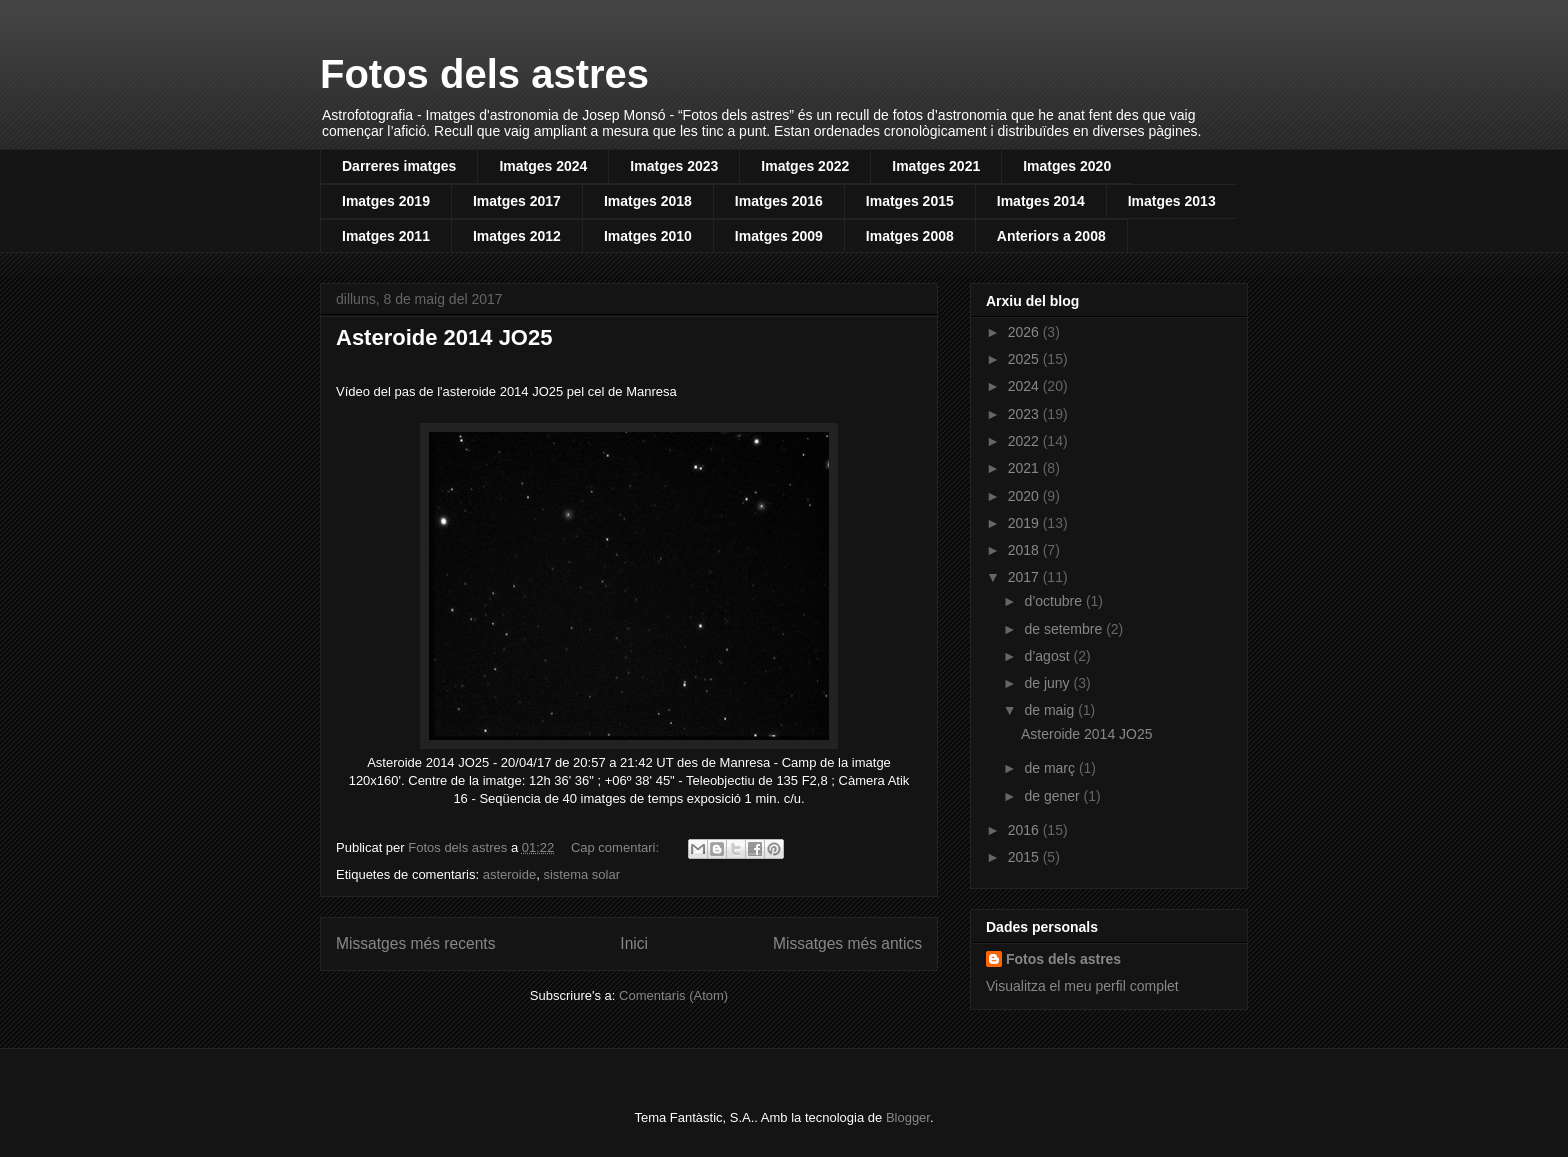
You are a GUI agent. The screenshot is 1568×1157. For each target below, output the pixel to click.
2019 (1025, 523)
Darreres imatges (399, 166)
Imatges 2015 (910, 201)
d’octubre (1054, 601)
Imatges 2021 (936, 166)
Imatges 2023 (674, 166)
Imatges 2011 (386, 236)
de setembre (1065, 629)
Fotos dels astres (484, 74)
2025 (1025, 359)
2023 (1025, 414)
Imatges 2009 (779, 236)
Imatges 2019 (386, 201)
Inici (634, 943)
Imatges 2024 (543, 166)
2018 (1025, 550)
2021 (1025, 468)
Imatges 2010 (648, 236)
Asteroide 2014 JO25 (444, 337)
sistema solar (581, 874)
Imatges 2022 (805, 166)
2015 (1025, 857)
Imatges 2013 (1172, 201)
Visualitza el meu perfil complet (1082, 986)
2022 (1025, 441)
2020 (1025, 496)
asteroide (509, 874)
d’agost (1048, 656)
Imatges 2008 (910, 236)
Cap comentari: (617, 847)
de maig (1051, 710)
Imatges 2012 (517, 236)
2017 (1025, 577)
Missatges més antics (847, 943)
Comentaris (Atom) (673, 995)
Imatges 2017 (517, 201)
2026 (1025, 332)
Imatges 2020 (1067, 166)
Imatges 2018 (648, 201)
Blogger (908, 1117)
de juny (1048, 683)
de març (1051, 768)
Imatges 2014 (1041, 201)
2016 (1025, 830)
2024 (1025, 386)
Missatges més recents (415, 943)
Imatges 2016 (779, 201)
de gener (1053, 796)
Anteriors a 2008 (1051, 236)
